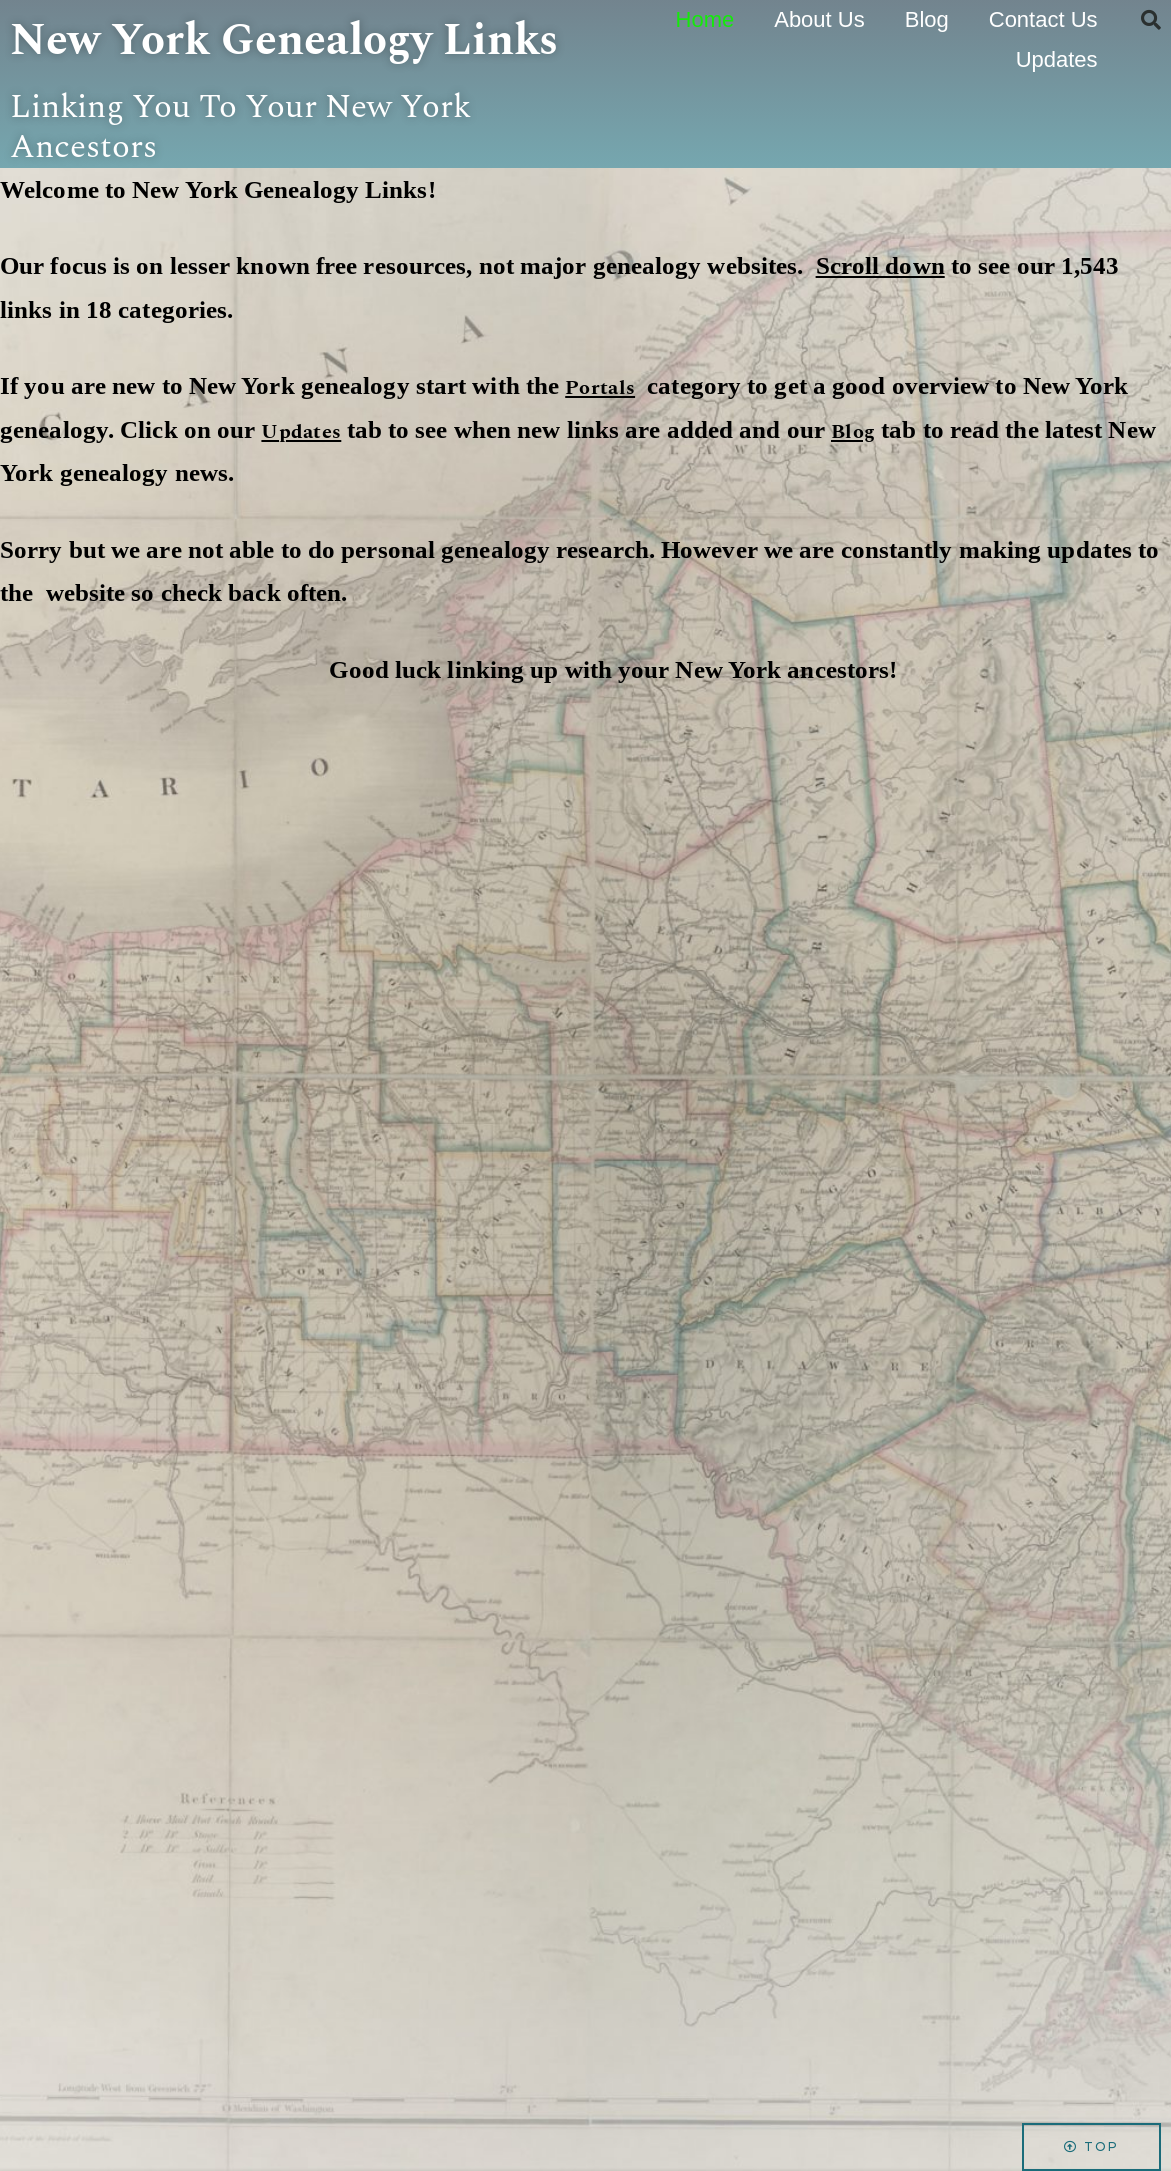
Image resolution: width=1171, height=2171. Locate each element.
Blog (927, 19)
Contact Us (1043, 19)
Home (705, 19)
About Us (819, 19)
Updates (1057, 59)
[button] (1151, 20)
